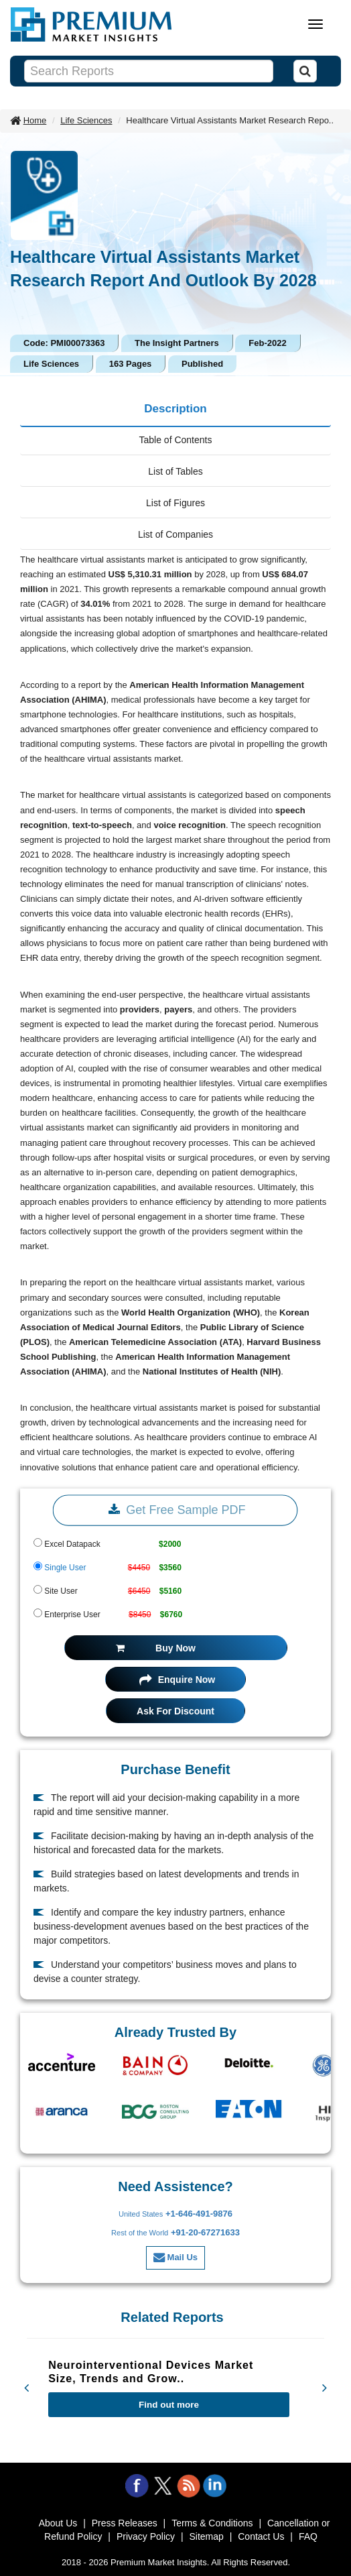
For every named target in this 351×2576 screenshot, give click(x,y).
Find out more (169, 2405)
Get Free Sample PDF (175, 1510)
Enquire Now (177, 1679)
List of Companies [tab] (175, 534)
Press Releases (124, 2523)
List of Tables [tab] (175, 471)
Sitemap (206, 2536)
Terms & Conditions (212, 2523)
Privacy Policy (146, 2536)
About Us (58, 2523)
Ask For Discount (175, 1711)
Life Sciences (86, 120)
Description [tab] (175, 408)
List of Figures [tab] (175, 502)
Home (35, 120)
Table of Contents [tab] (175, 439)
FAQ (308, 2536)
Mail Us (175, 2257)
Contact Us (261, 2536)
